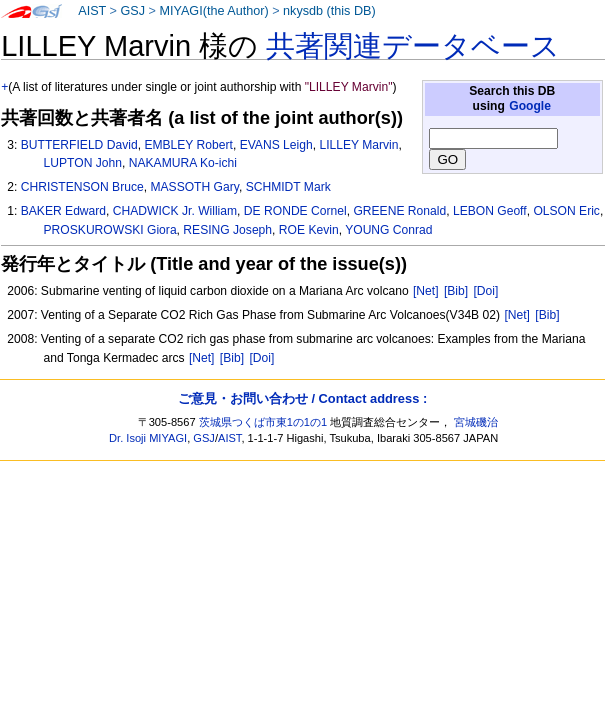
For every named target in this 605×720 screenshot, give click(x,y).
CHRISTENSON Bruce (82, 187)
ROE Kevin (309, 230)
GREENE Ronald (399, 211)
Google (530, 106)
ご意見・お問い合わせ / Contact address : (302, 398)
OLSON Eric (566, 211)
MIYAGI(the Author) (213, 11)
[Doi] (485, 291)
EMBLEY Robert (188, 145)
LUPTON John (83, 163)
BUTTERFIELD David (79, 145)
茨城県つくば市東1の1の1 (263, 422)
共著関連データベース (413, 46)
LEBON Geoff (490, 211)
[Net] (426, 291)
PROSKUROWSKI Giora (110, 230)
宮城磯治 (476, 422)
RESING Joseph (227, 230)
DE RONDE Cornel (295, 211)
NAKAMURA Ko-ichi (183, 163)
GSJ (132, 11)
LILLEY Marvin (358, 145)
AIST (92, 11)
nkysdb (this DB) (329, 11)
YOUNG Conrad (388, 230)
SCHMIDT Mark (288, 187)
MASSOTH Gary (194, 187)
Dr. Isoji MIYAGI (148, 438)
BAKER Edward (63, 211)
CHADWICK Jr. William (175, 211)
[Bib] (456, 291)
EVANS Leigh (276, 145)
